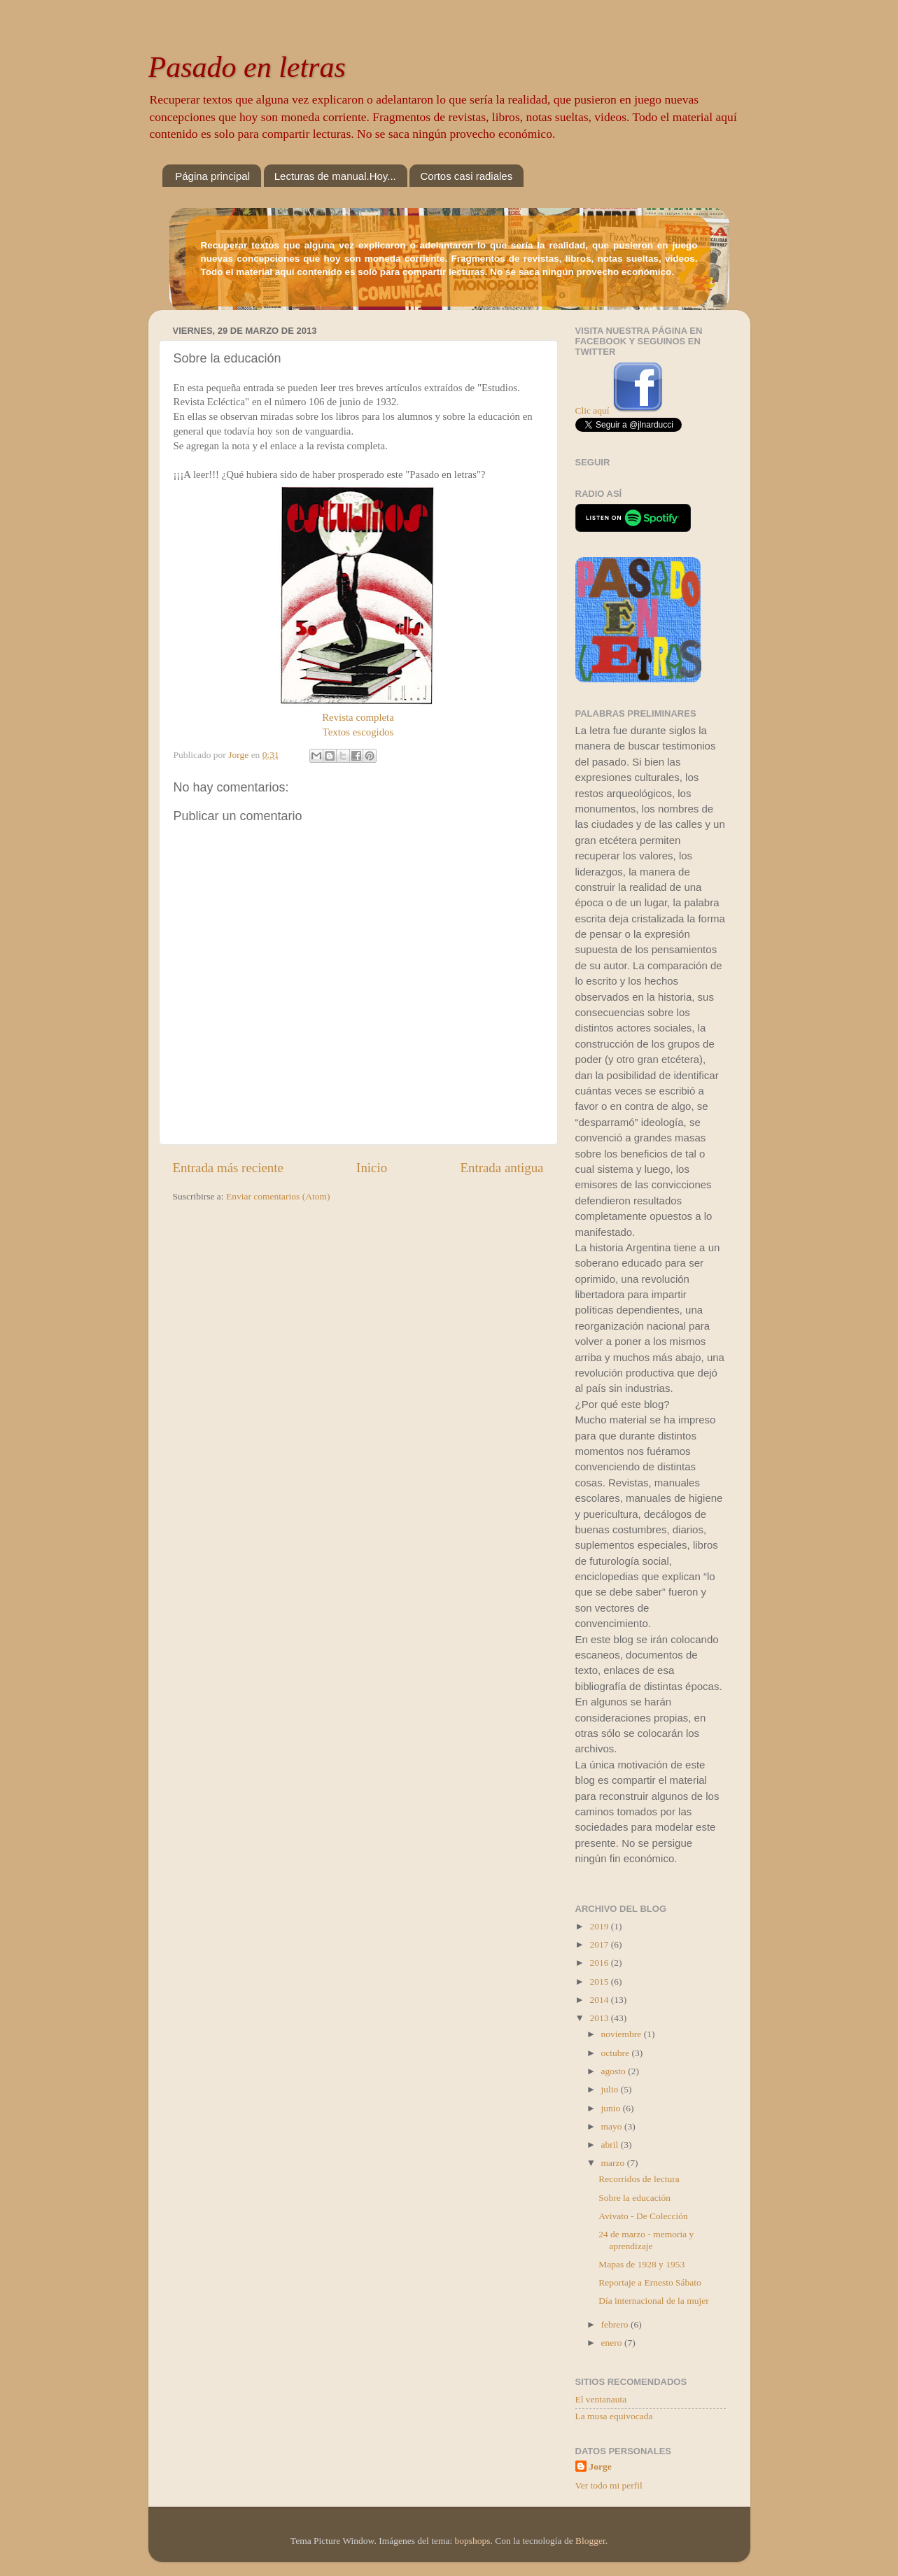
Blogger (590, 2540)
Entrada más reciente (228, 1167)
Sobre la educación (634, 2198)
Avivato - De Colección (643, 2216)
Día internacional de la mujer (653, 2300)
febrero (616, 2324)
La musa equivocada (614, 2416)
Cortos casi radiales (466, 176)
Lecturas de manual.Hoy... (335, 176)
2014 (599, 1999)
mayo (612, 2126)
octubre (616, 2053)
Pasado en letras (247, 67)
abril (611, 2144)
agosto (615, 2071)
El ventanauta (601, 2399)
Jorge (600, 2466)
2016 (599, 1962)
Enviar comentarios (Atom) (278, 1196)
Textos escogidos (358, 732)
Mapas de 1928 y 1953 (641, 2264)
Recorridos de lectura (638, 2179)
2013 (599, 2018)
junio (612, 2108)
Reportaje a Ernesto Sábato (649, 2282)
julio (611, 2089)
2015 (599, 1981)
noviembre (622, 2034)
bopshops (473, 2540)
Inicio (371, 1167)
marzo (614, 2163)
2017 (599, 1944)
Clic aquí (592, 410)
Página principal (212, 176)
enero (612, 2342)
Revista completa (358, 717)
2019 (599, 1926)
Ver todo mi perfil (609, 2485)
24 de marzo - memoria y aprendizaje (646, 2240)
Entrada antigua (501, 1167)
